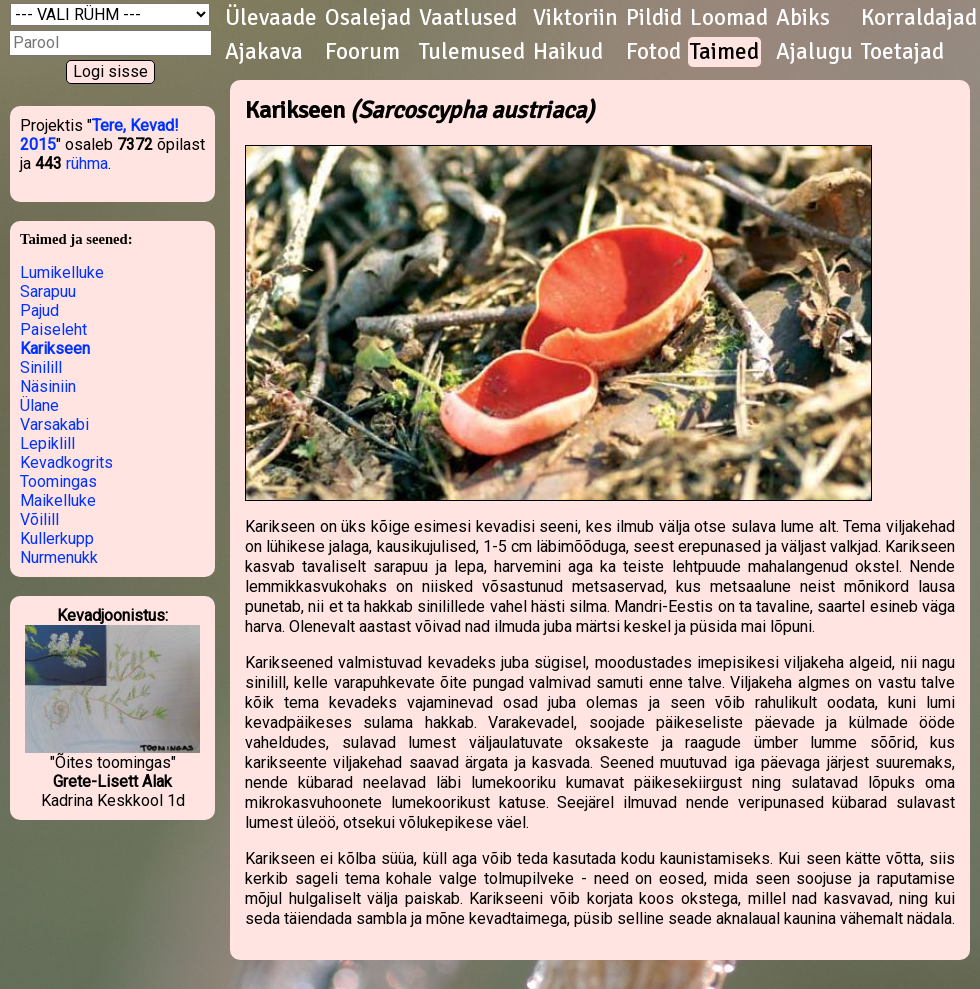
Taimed (724, 52)
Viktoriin (575, 18)
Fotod (653, 52)
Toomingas (58, 481)
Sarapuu (48, 291)
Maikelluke (58, 500)
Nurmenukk (59, 557)
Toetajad (902, 52)
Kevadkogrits (66, 462)
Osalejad (368, 18)
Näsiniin (48, 386)
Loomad (729, 18)
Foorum (362, 52)
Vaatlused (468, 18)
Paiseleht (53, 329)
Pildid (654, 18)
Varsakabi (54, 424)
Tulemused (472, 52)
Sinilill (41, 367)
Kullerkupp (57, 538)
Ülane (39, 405)
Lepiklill (47, 443)
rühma (87, 163)
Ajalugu (814, 52)
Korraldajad (919, 18)
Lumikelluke (62, 272)
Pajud (39, 310)
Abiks (803, 18)
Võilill (39, 519)
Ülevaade (271, 18)
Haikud (568, 52)
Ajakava (264, 52)
